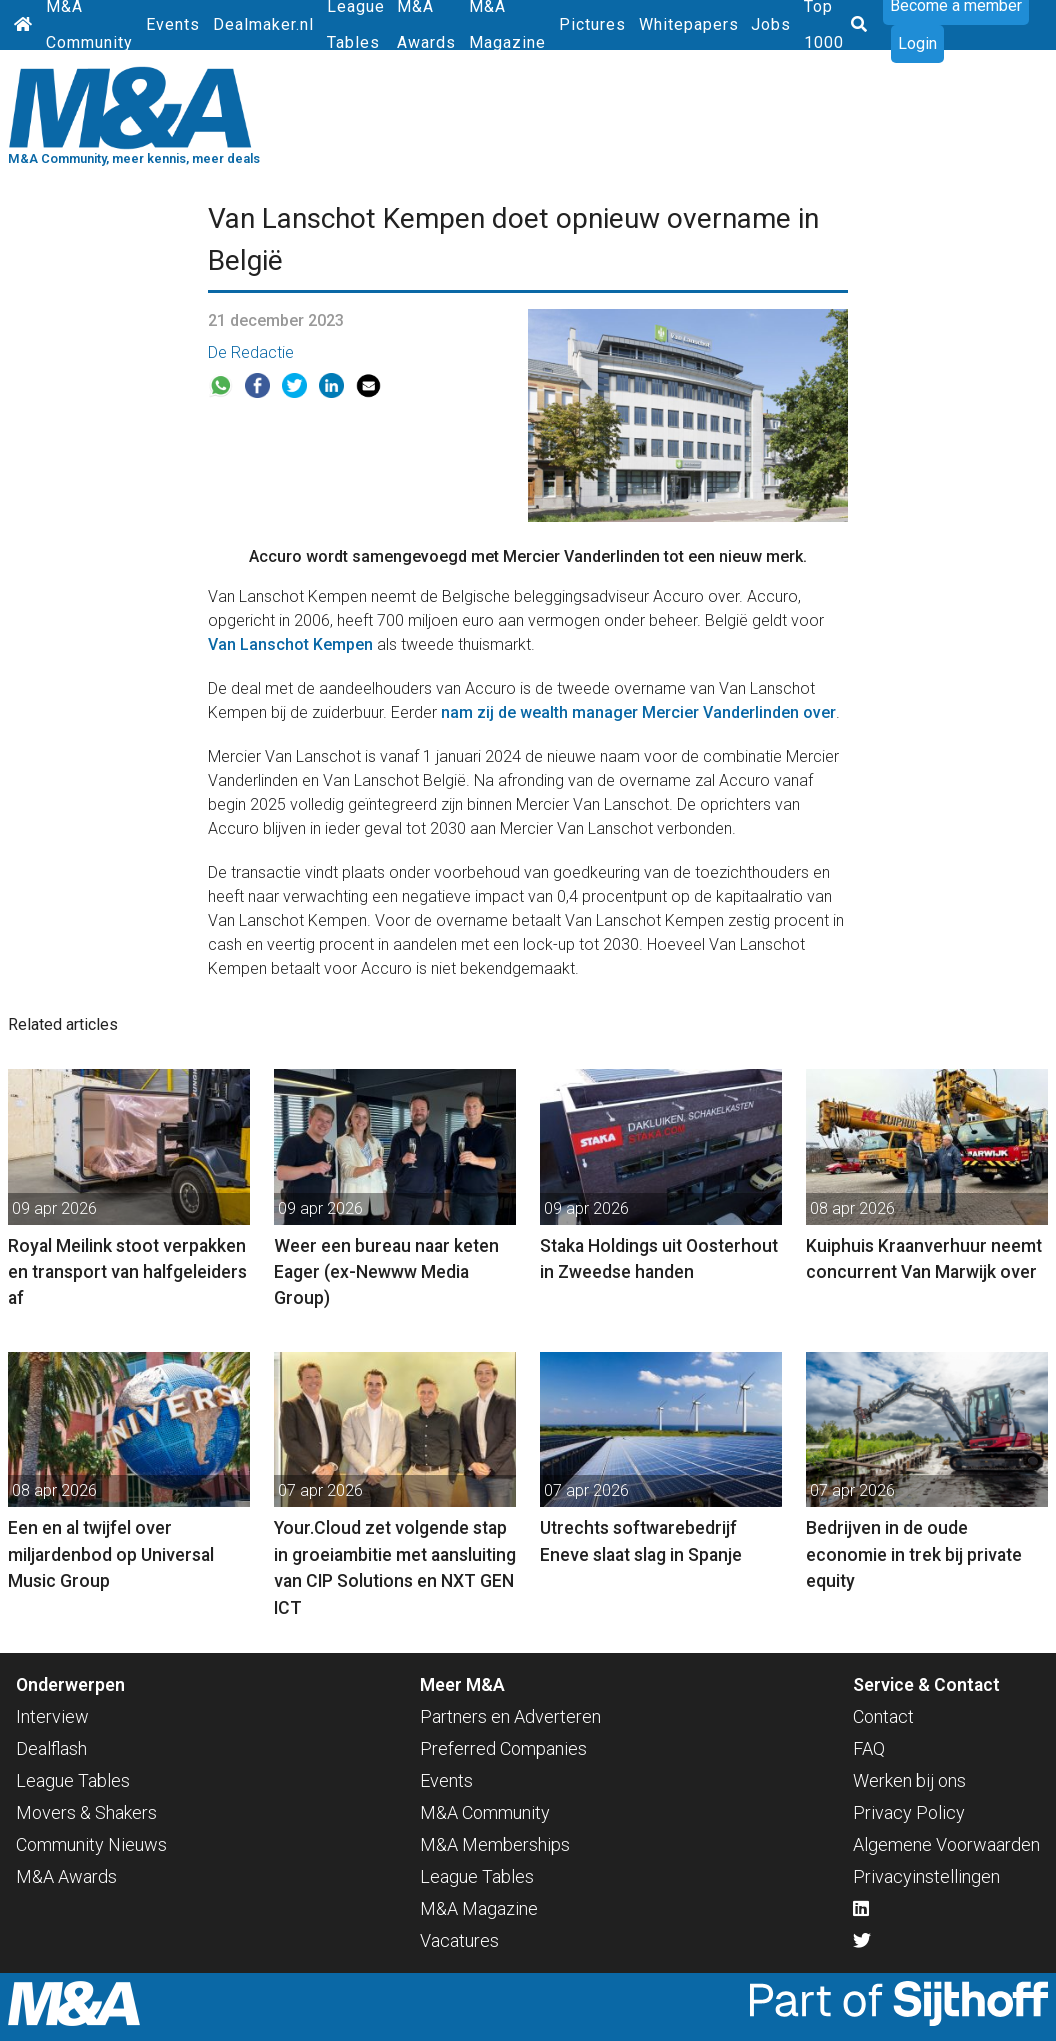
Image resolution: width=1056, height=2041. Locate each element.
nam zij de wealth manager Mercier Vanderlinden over (638, 712)
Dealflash (51, 1748)
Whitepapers (689, 24)
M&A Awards (66, 1876)
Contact (883, 1716)
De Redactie (251, 352)
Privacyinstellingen (926, 1876)
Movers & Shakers (86, 1812)
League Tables (73, 1780)
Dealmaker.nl (263, 24)
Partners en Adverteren (510, 1716)
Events (173, 24)
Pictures (592, 24)
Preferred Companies (503, 1748)
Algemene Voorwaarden (946, 1844)
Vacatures (459, 1940)
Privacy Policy (909, 1812)
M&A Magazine (479, 1908)
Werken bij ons (909, 1780)
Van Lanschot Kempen (290, 644)
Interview (52, 1716)
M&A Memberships (495, 1844)
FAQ (869, 1748)
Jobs (771, 24)
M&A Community (485, 1812)
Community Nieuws (91, 1844)
